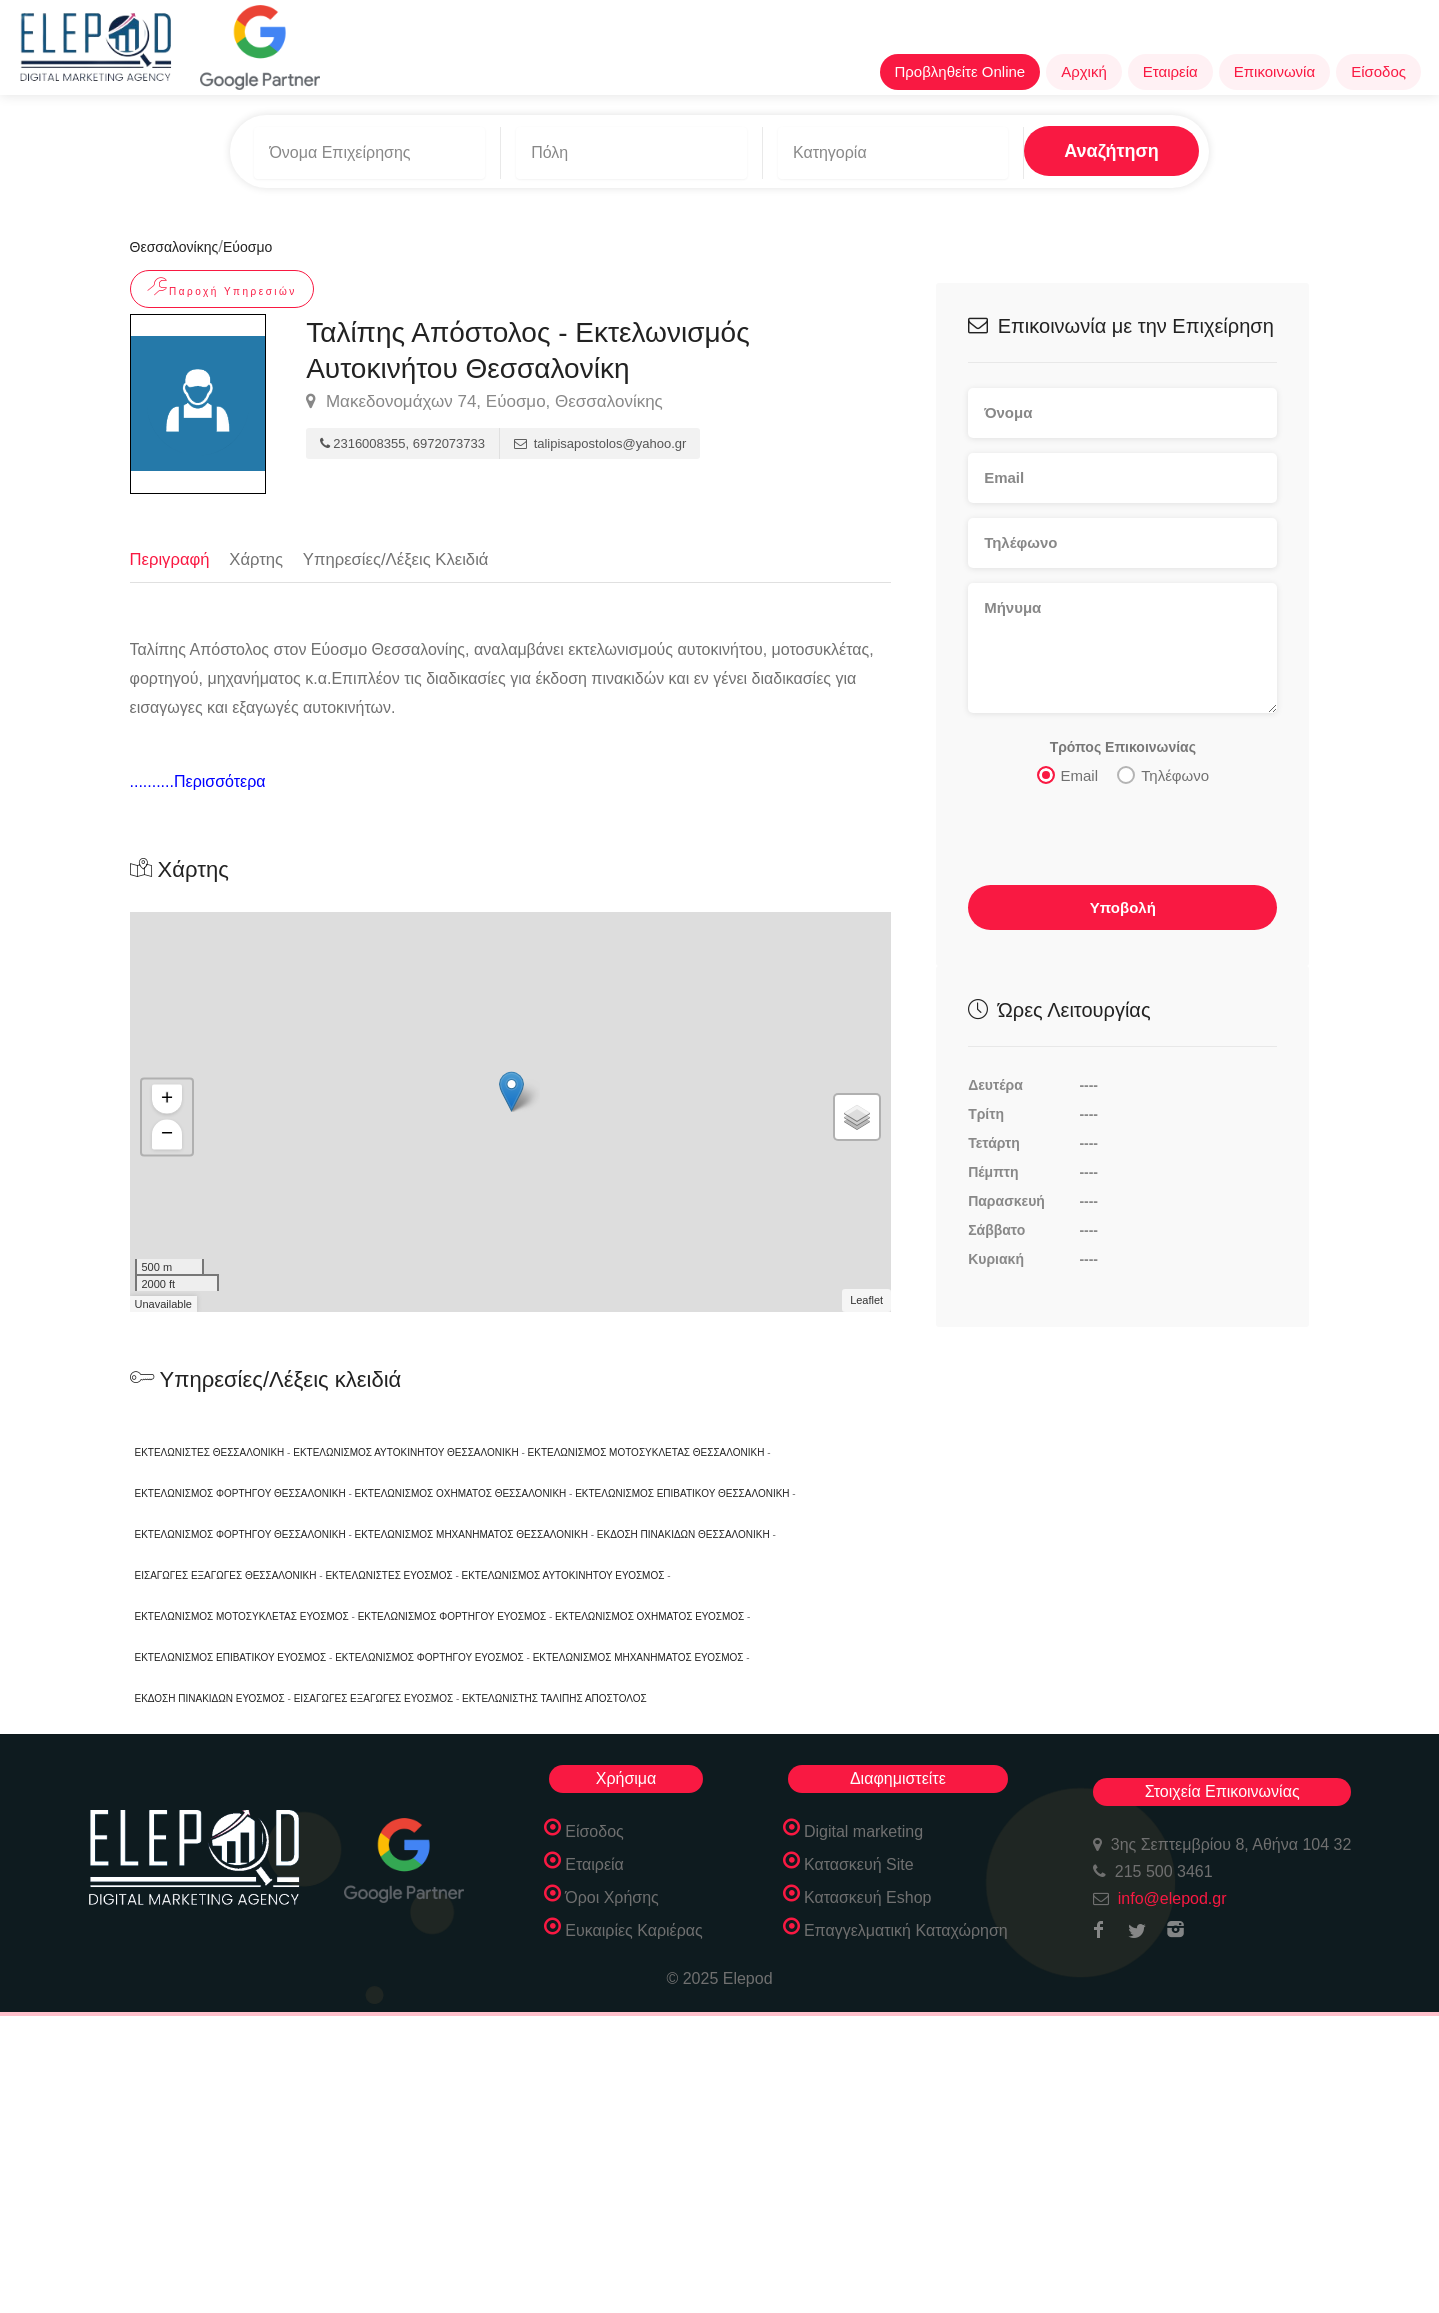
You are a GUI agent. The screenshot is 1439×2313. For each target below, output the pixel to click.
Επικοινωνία (1274, 71)
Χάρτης (258, 552)
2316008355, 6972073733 (402, 437)
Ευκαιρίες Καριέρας (634, 1929)
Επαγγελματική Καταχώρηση (906, 1929)
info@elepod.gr (1172, 1897)
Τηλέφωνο (1163, 769)
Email (1068, 769)
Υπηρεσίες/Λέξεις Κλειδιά (401, 552)
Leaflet (866, 1300)
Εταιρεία (1170, 71)
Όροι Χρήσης (612, 1896)
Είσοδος (1378, 71)
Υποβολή (1123, 901)
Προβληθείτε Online (960, 71)
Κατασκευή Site (859, 1863)
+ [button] (166, 1099)
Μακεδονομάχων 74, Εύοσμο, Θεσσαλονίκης (484, 396)
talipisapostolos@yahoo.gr (600, 437)
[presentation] (1120, 835)
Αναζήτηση (1065, 149)
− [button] (166, 1134)
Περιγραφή (171, 552)
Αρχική (1084, 71)
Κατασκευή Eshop (868, 1896)
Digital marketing (863, 1830)
